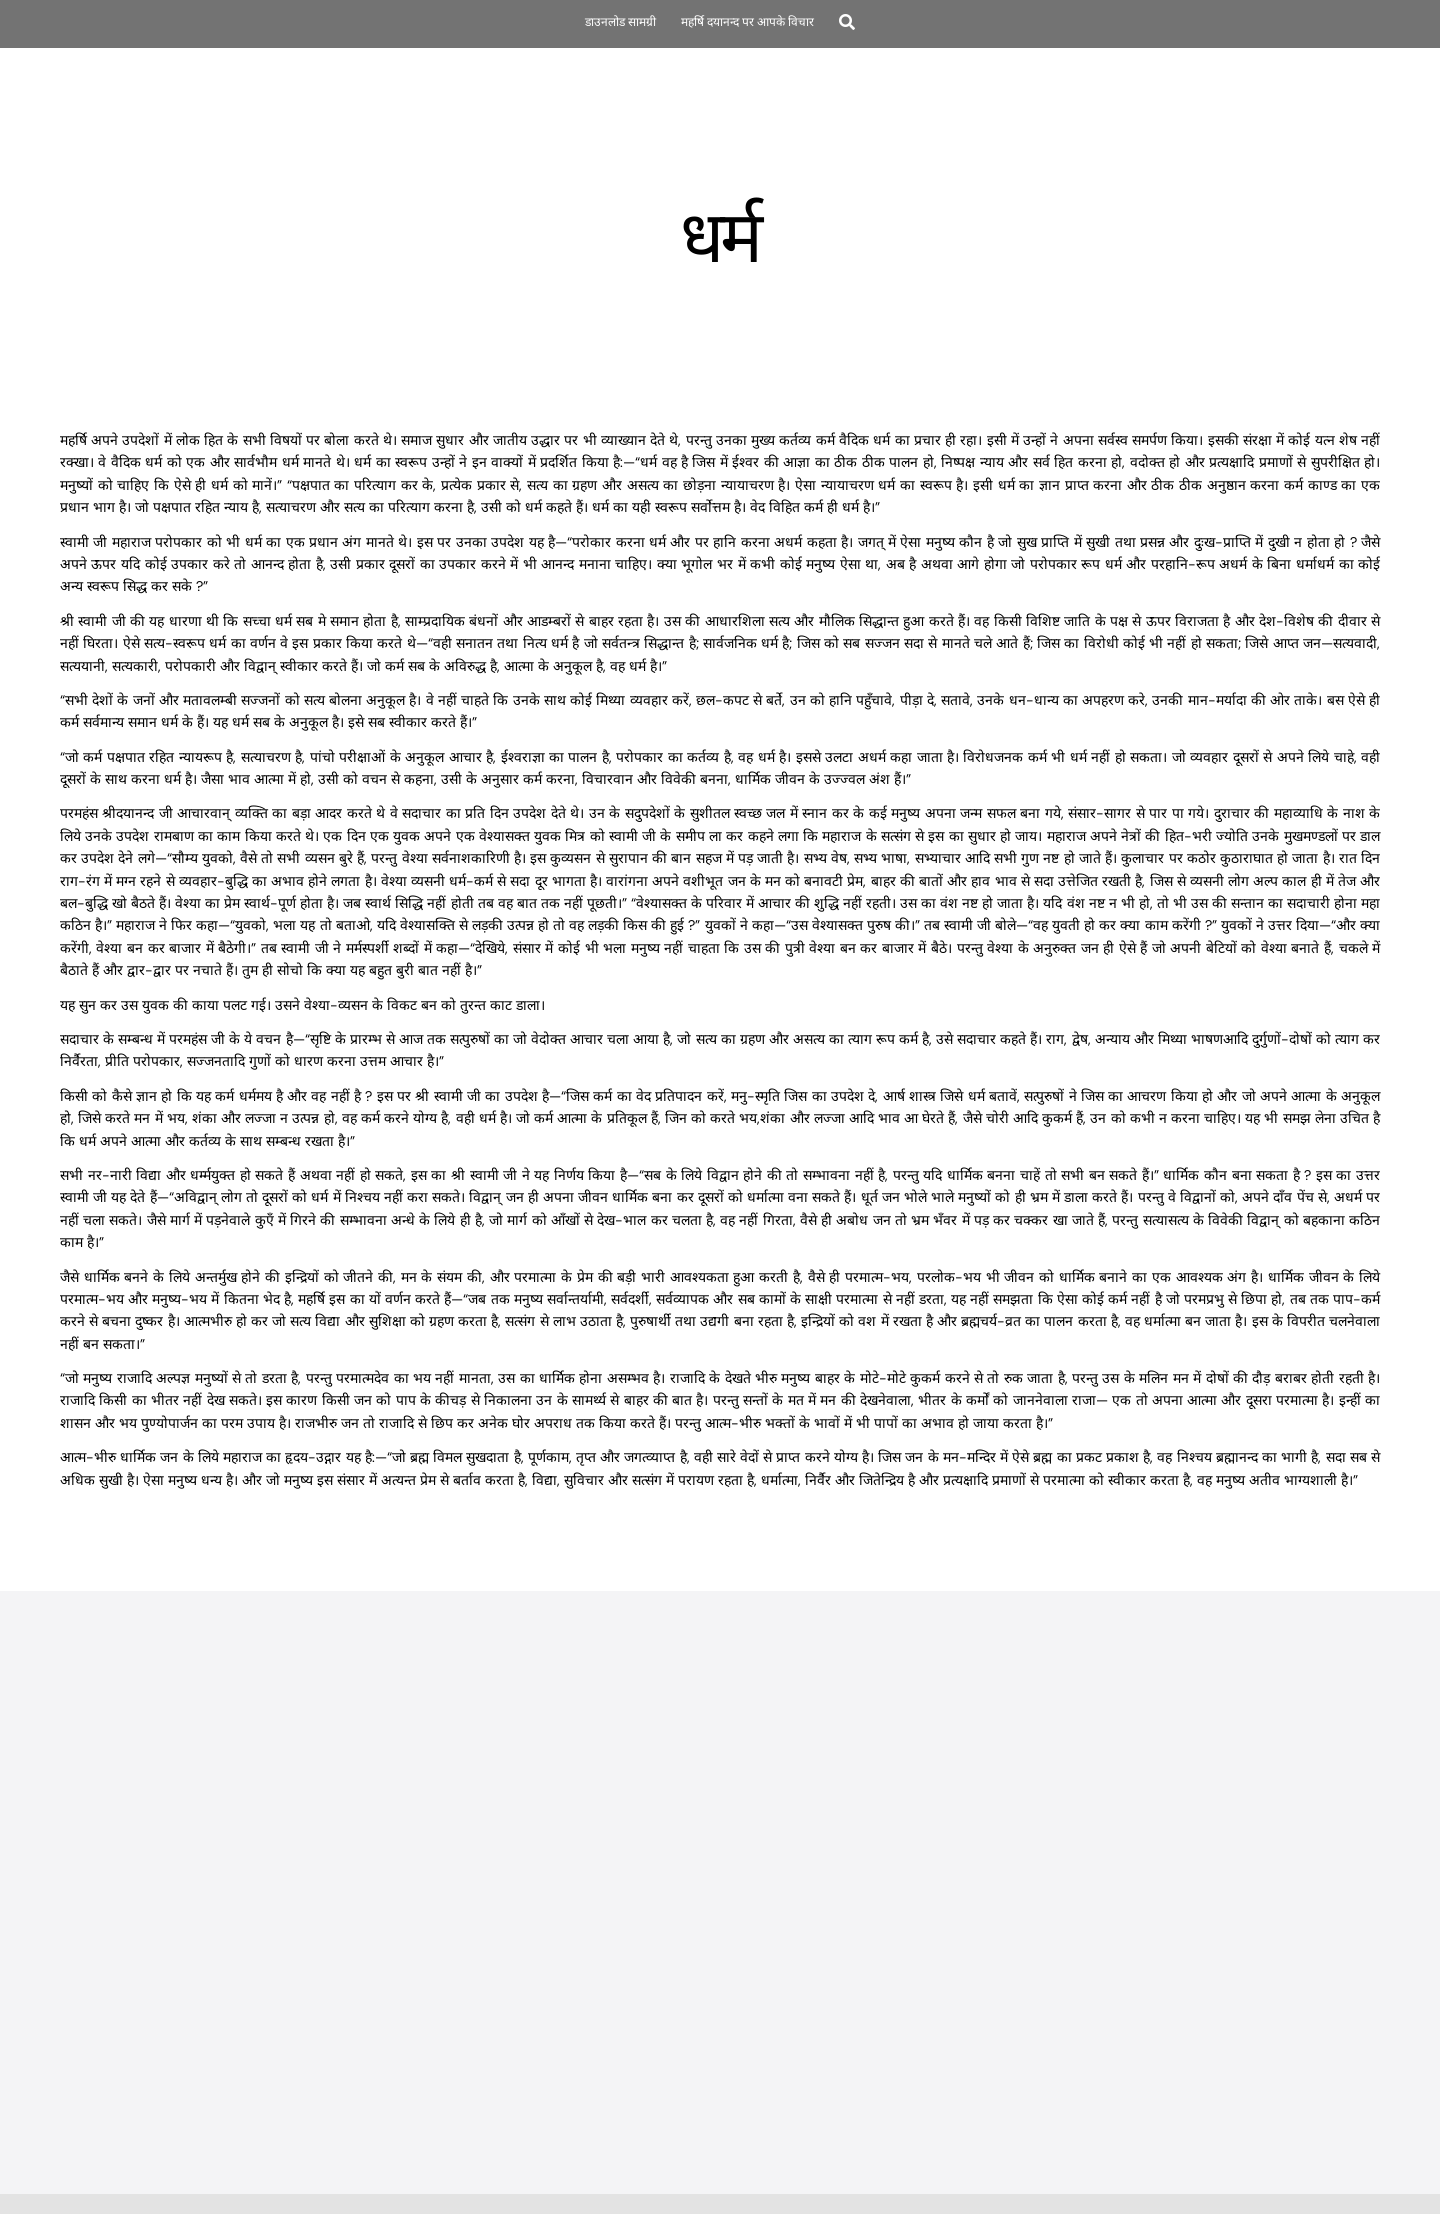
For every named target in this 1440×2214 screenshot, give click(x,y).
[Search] (847, 24)
